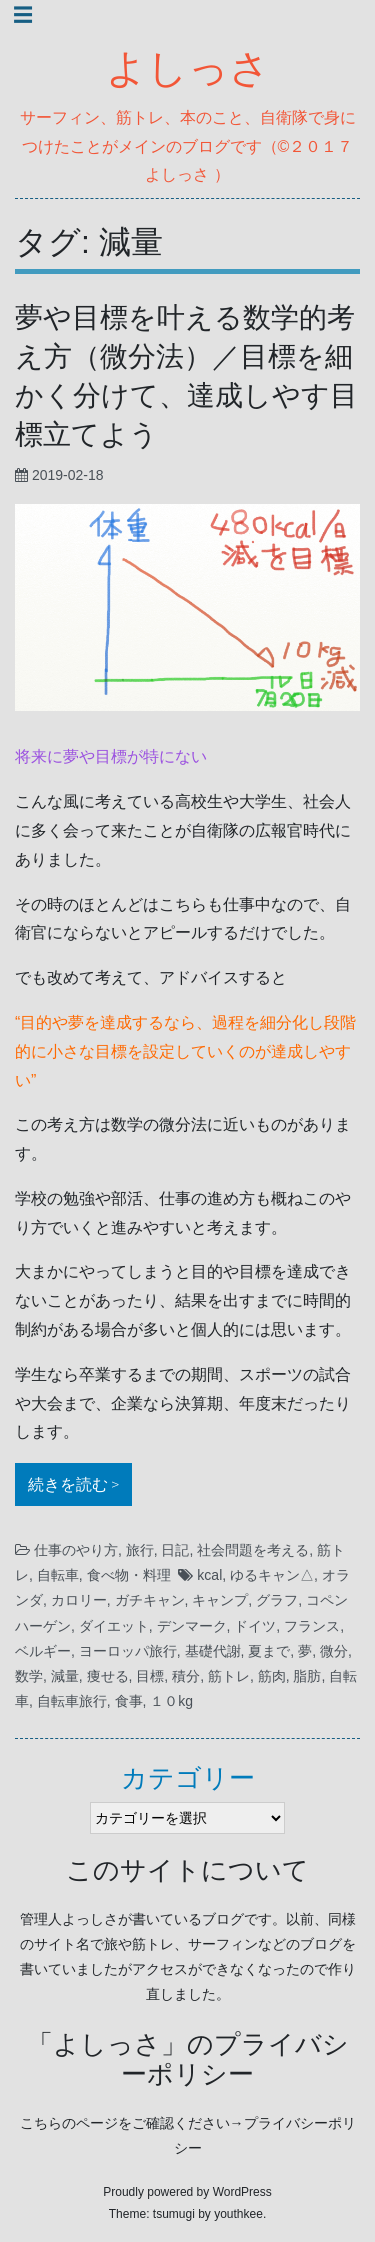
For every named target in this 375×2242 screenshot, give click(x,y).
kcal (209, 1575)
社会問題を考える (253, 1550)
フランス (312, 1626)
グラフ (277, 1600)
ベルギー (43, 1651)
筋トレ (229, 1676)
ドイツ (255, 1626)
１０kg (171, 1701)
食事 (129, 1701)
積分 (186, 1676)
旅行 (140, 1550)
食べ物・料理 (129, 1575)
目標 (150, 1676)
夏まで (269, 1651)
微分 (334, 1651)
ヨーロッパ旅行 (128, 1651)
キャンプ (220, 1600)
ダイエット (114, 1626)
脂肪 (307, 1676)
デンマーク (192, 1626)
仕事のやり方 (76, 1550)
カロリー (79, 1600)
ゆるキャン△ (272, 1575)
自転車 (58, 1575)
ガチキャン (150, 1600)
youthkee (238, 2214)
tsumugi (174, 2214)
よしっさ (188, 69)
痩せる (108, 1676)
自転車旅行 (72, 1701)
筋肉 (272, 1676)
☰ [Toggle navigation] (23, 15)
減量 (65, 1676)
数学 (29, 1676)
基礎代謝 (213, 1651)
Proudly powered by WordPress (187, 2192)
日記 (175, 1550)
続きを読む (80, 1481)
